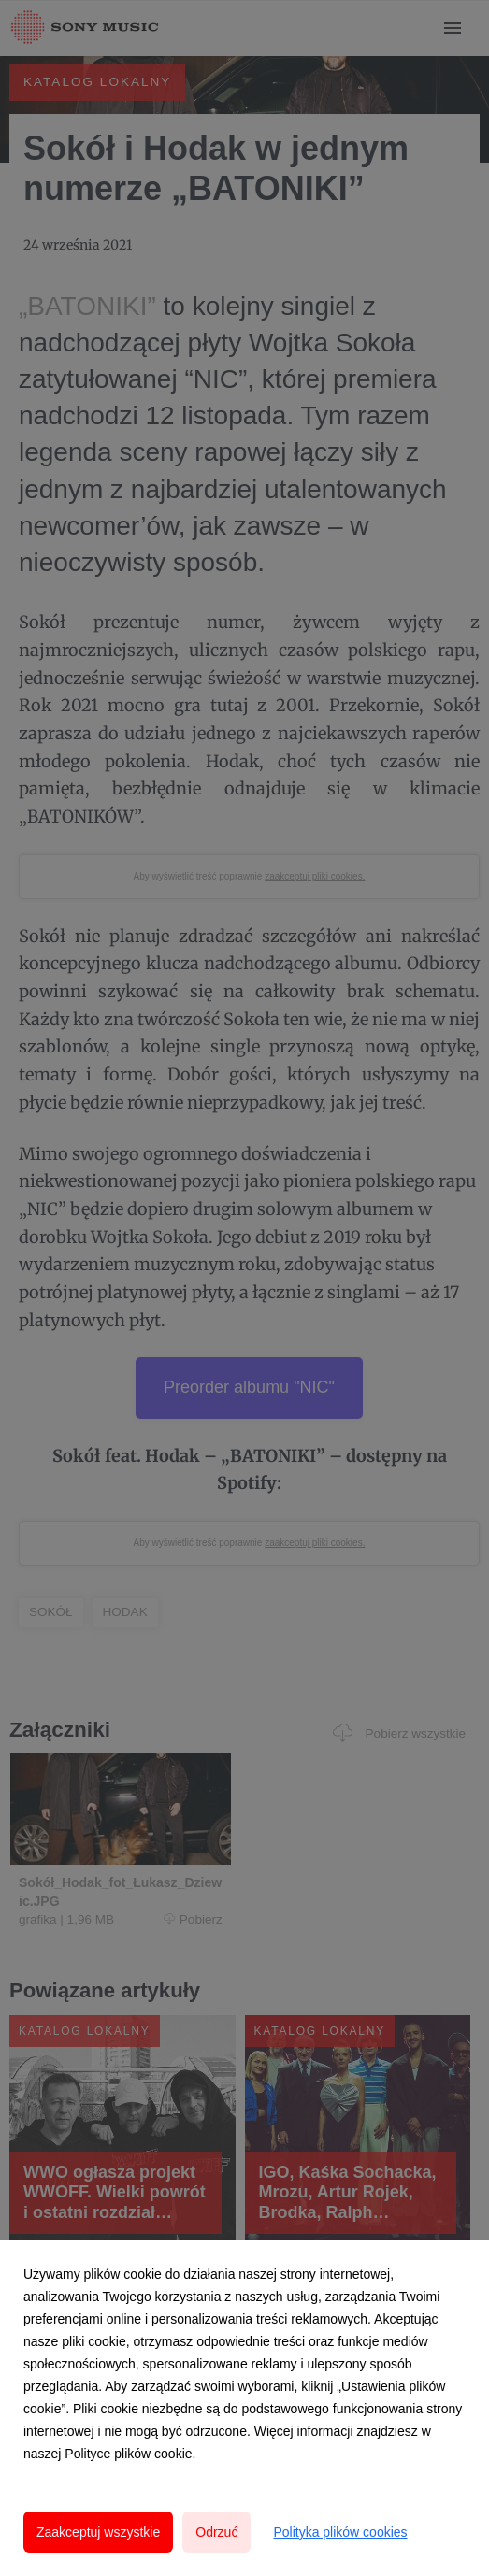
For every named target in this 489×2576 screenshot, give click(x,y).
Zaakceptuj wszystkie (98, 2532)
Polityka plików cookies (340, 2532)
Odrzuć (216, 2532)
